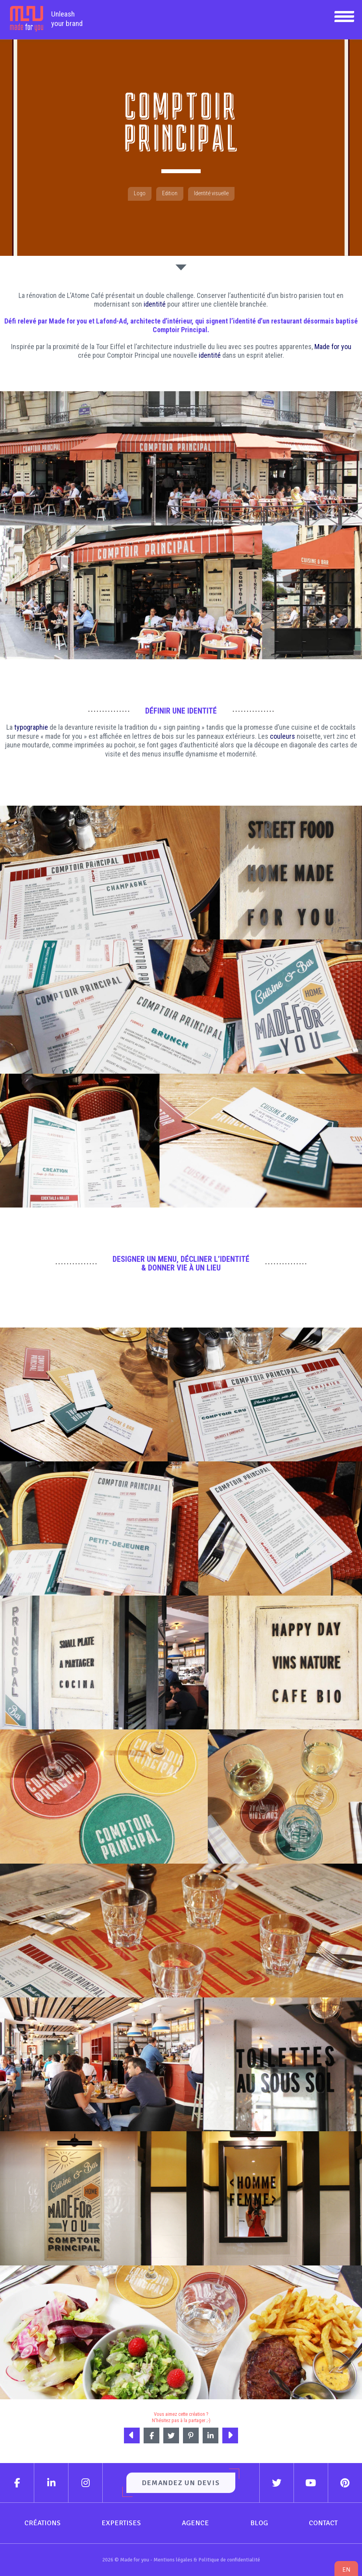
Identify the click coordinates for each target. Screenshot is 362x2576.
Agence (195, 2523)
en (346, 2569)
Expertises (121, 2523)
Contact (323, 2523)
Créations (42, 2523)
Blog (259, 2523)
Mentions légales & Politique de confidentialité (206, 2559)
